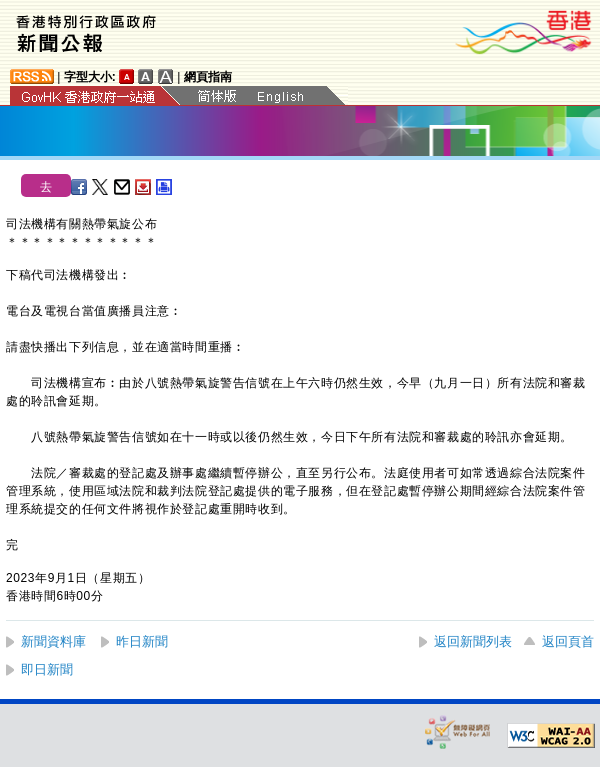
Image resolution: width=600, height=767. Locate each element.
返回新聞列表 (473, 641)
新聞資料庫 (53, 641)
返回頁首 (568, 641)
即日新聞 (47, 669)
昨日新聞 (142, 641)
